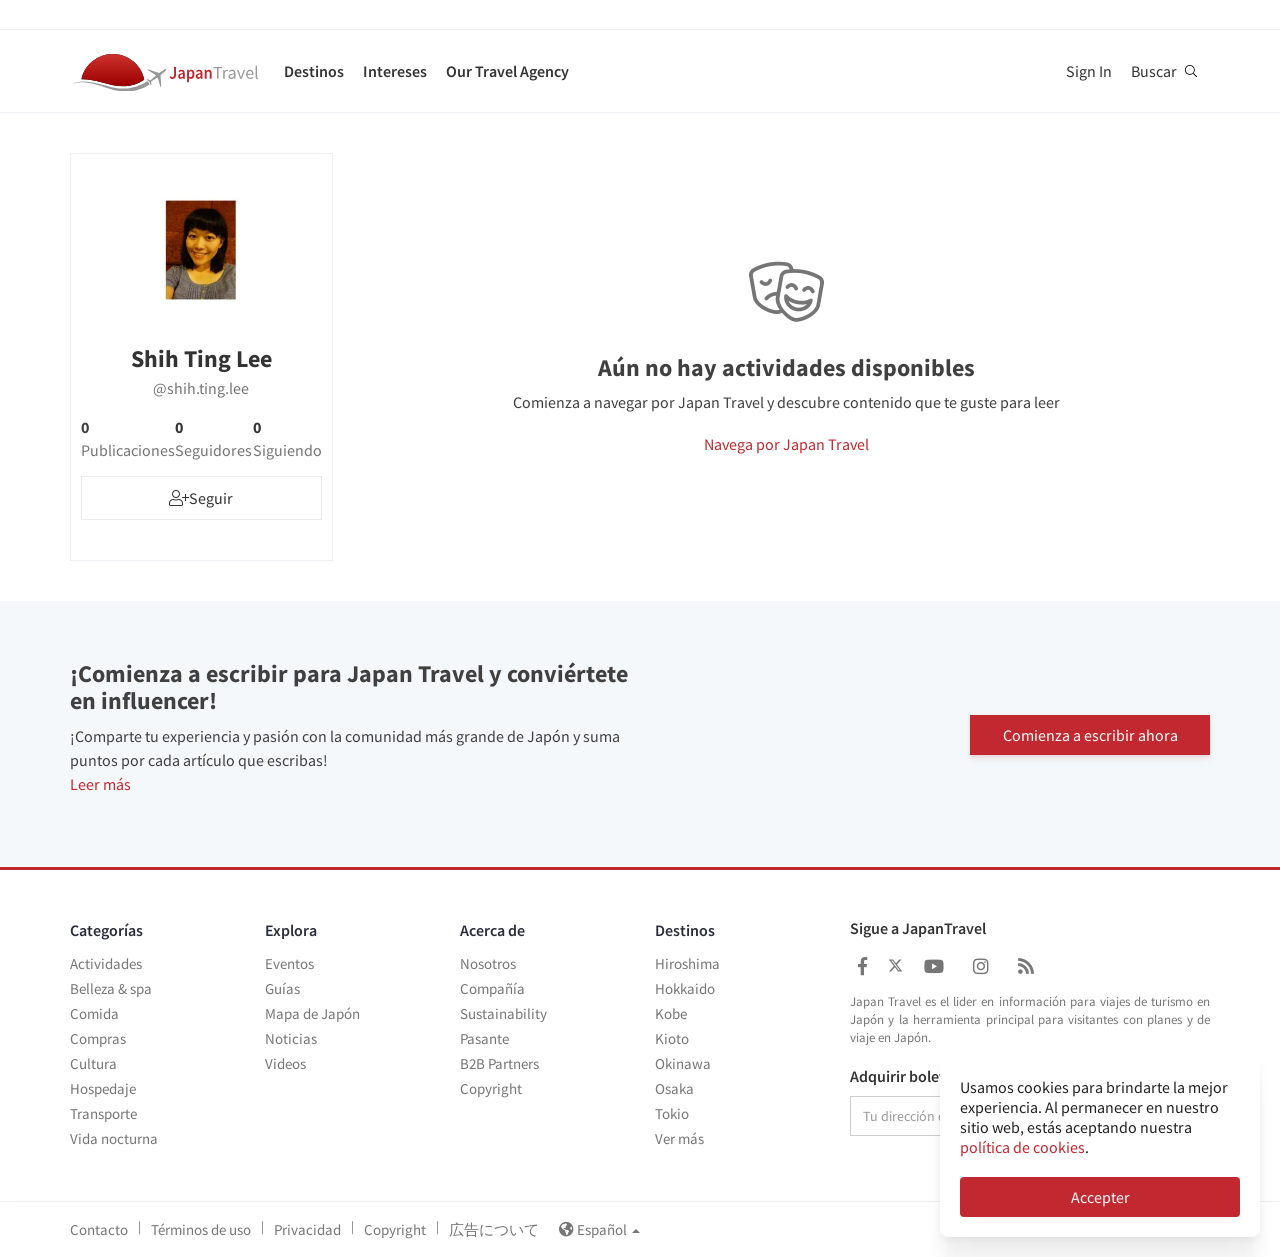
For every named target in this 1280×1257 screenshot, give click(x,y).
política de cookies (1022, 1147)
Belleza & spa (111, 988)
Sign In (1089, 71)
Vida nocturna (114, 1138)
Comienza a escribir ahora (1090, 734)
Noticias (291, 1038)
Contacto (99, 1229)
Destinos (314, 71)
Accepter (1100, 1197)
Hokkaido (685, 988)
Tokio (672, 1113)
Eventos (289, 963)
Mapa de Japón (312, 1013)
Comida (94, 1013)
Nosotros (488, 963)
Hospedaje (103, 1088)
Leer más (100, 784)
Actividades (106, 963)
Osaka (674, 1088)
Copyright (491, 1088)
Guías (282, 988)
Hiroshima (687, 963)
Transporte (103, 1113)
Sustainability (503, 1013)
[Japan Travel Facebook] (862, 966)
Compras (98, 1038)
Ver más (679, 1138)
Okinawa (683, 1063)
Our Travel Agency (507, 71)
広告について (494, 1229)
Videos (285, 1063)
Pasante (484, 1038)
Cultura (93, 1063)
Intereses (395, 71)
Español (599, 1229)
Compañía (492, 988)
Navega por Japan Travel (786, 444)
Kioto (672, 1038)
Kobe (671, 1013)
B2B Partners (499, 1063)
